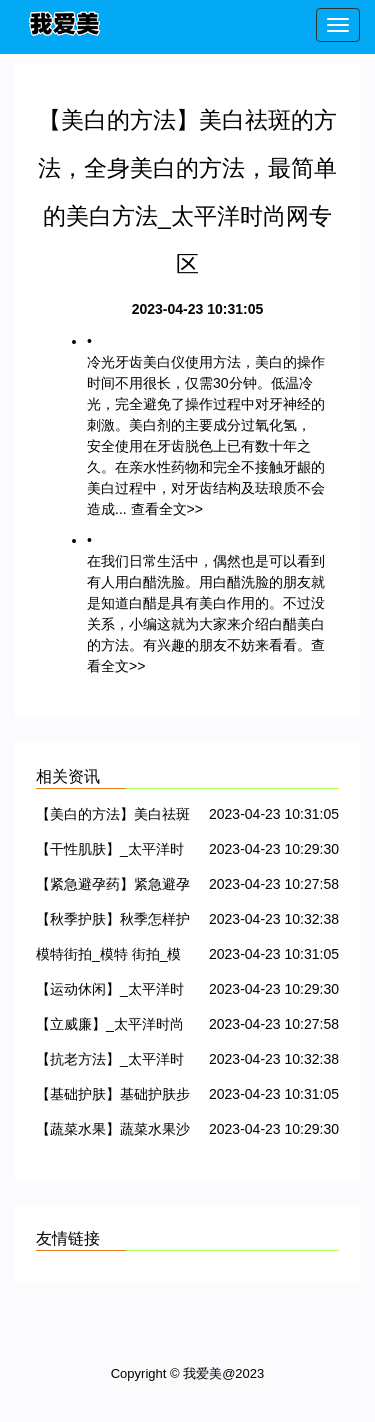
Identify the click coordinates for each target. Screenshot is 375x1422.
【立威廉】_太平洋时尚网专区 (110, 1027)
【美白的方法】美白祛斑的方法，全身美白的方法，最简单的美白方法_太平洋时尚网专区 (113, 817)
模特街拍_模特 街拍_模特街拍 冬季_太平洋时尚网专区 (112, 957)
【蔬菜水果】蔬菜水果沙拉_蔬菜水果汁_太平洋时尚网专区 (114, 1132)
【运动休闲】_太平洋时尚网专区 (110, 992)
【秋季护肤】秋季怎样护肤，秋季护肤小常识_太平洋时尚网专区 (113, 922)
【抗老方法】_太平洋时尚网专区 (110, 1062)
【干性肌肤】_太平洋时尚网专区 (110, 852)
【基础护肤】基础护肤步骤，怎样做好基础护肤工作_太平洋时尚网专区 (113, 1097)
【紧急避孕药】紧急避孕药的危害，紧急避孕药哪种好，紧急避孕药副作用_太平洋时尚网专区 (113, 887)
